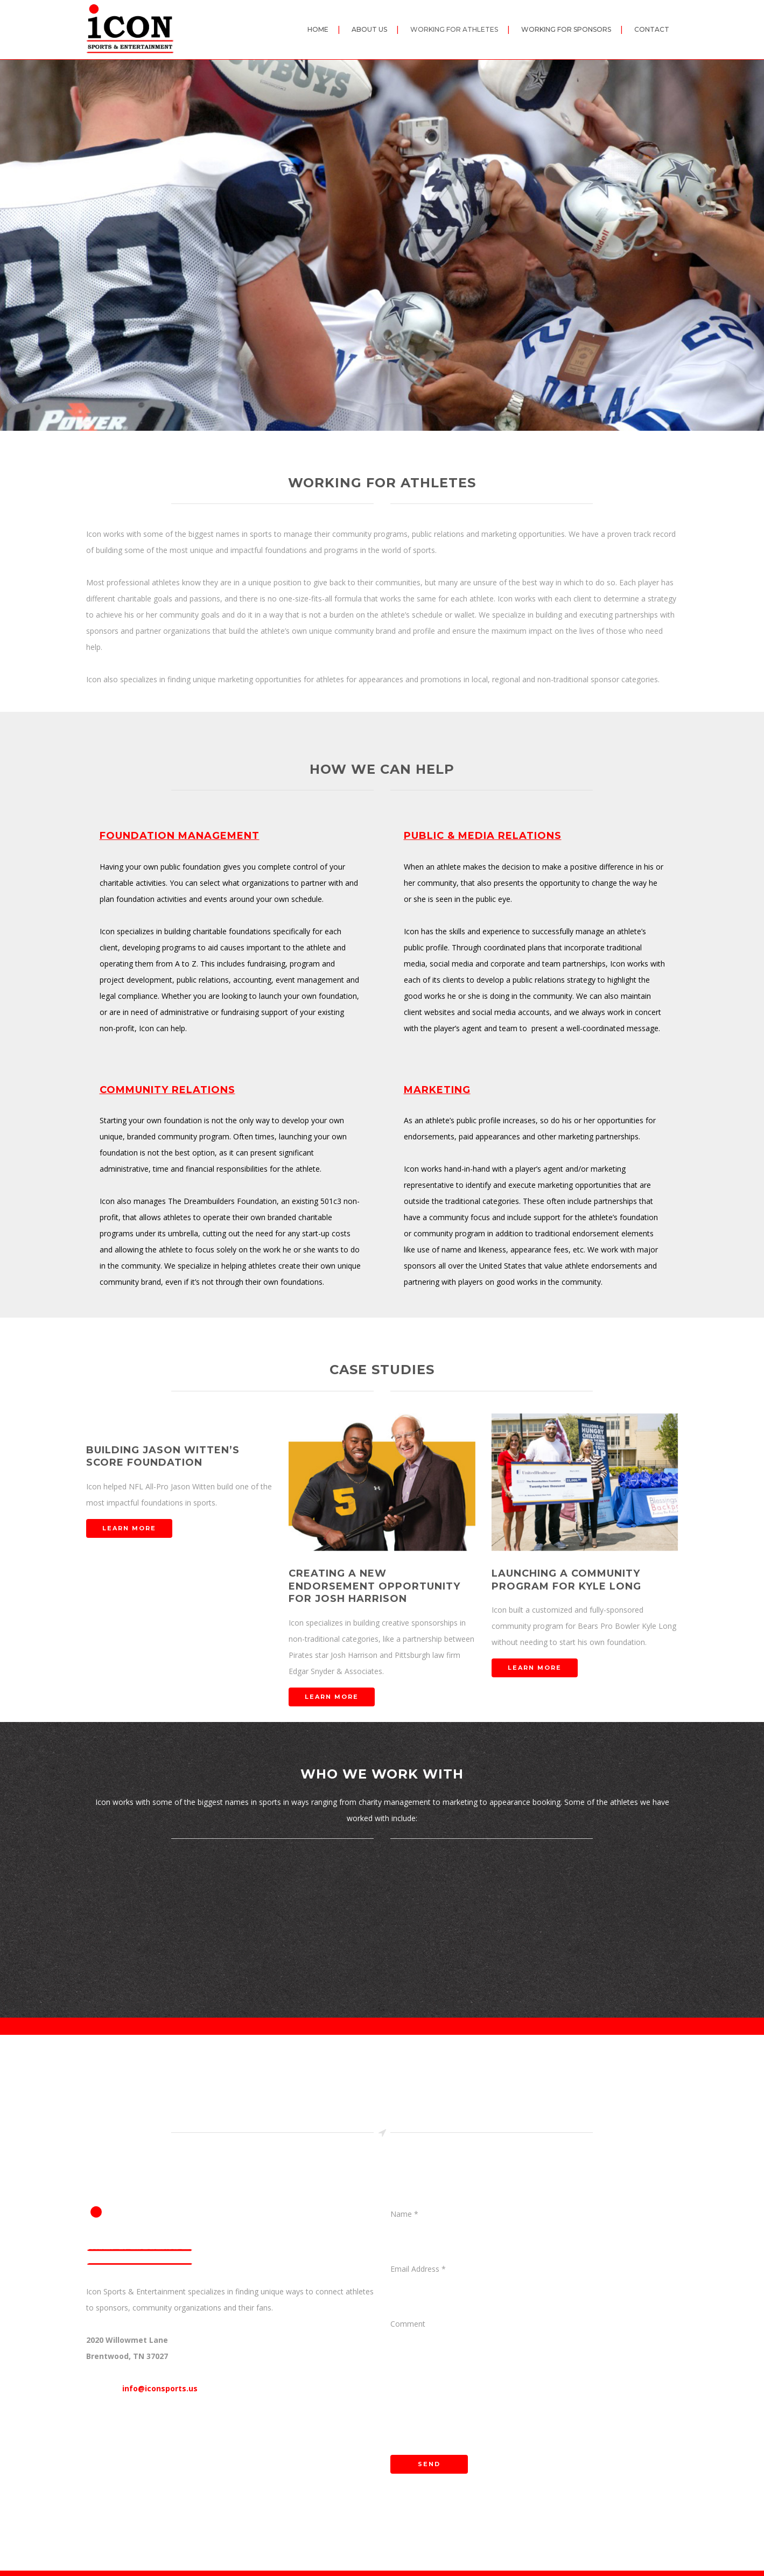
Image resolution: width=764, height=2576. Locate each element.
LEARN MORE (129, 1528)
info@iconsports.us (160, 2388)
